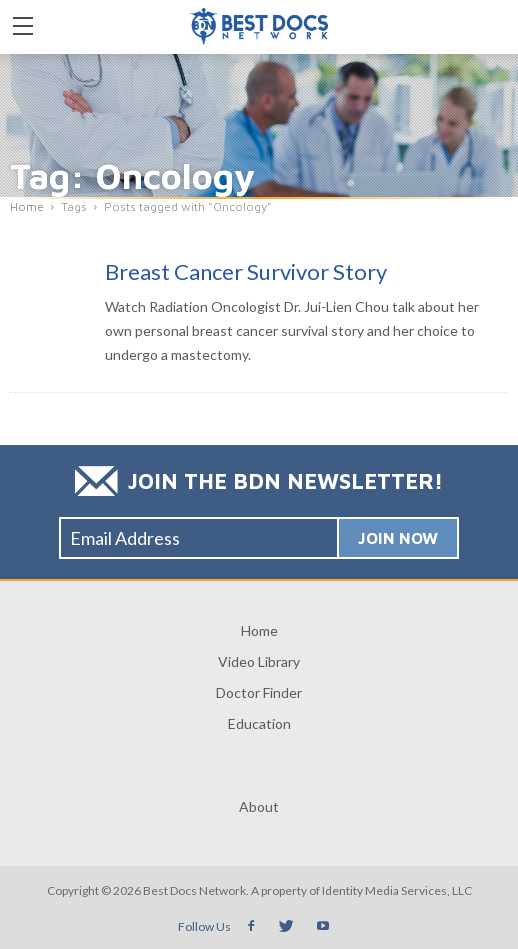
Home (259, 630)
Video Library (259, 661)
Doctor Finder (259, 692)
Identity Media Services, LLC (397, 890)
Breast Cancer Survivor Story (246, 271)
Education (259, 723)
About (259, 806)
